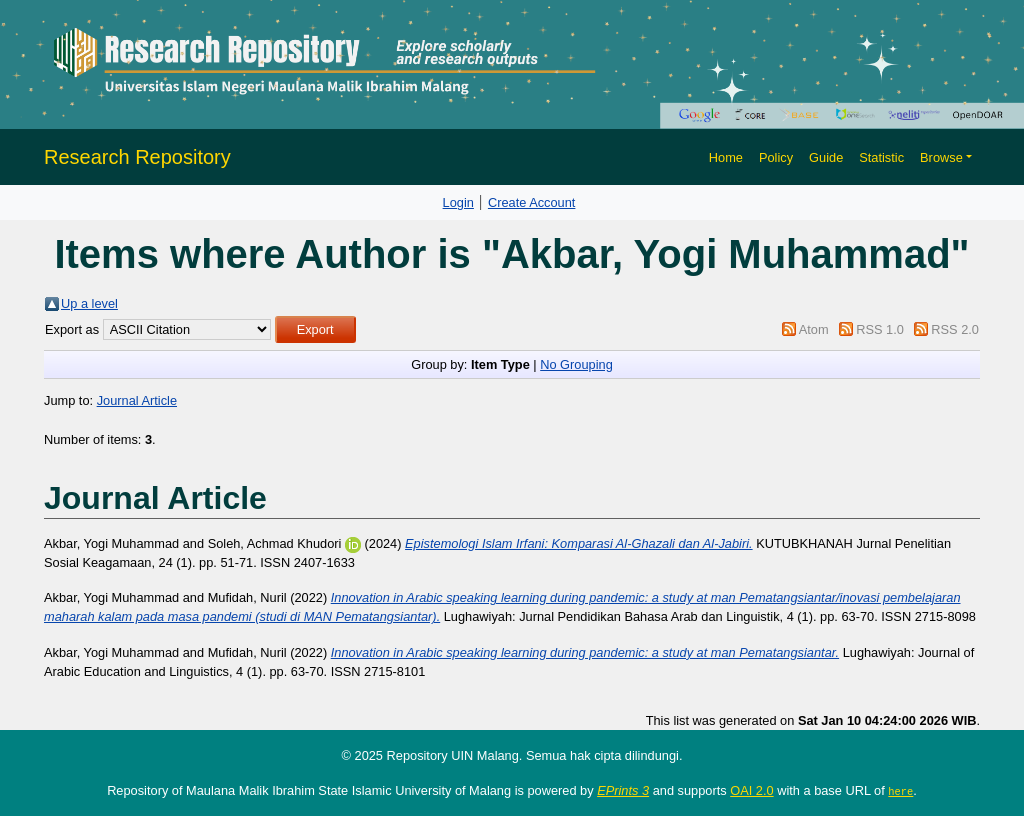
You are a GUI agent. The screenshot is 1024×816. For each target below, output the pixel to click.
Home (726, 157)
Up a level (89, 303)
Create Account (532, 202)
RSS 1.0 (880, 329)
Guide (826, 157)
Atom (814, 329)
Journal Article (137, 400)
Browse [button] (941, 157)
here (900, 791)
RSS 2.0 (955, 329)
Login (458, 202)
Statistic (881, 157)
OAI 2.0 (751, 790)
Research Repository (137, 157)
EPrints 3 (623, 790)
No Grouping (576, 364)
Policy (776, 157)
